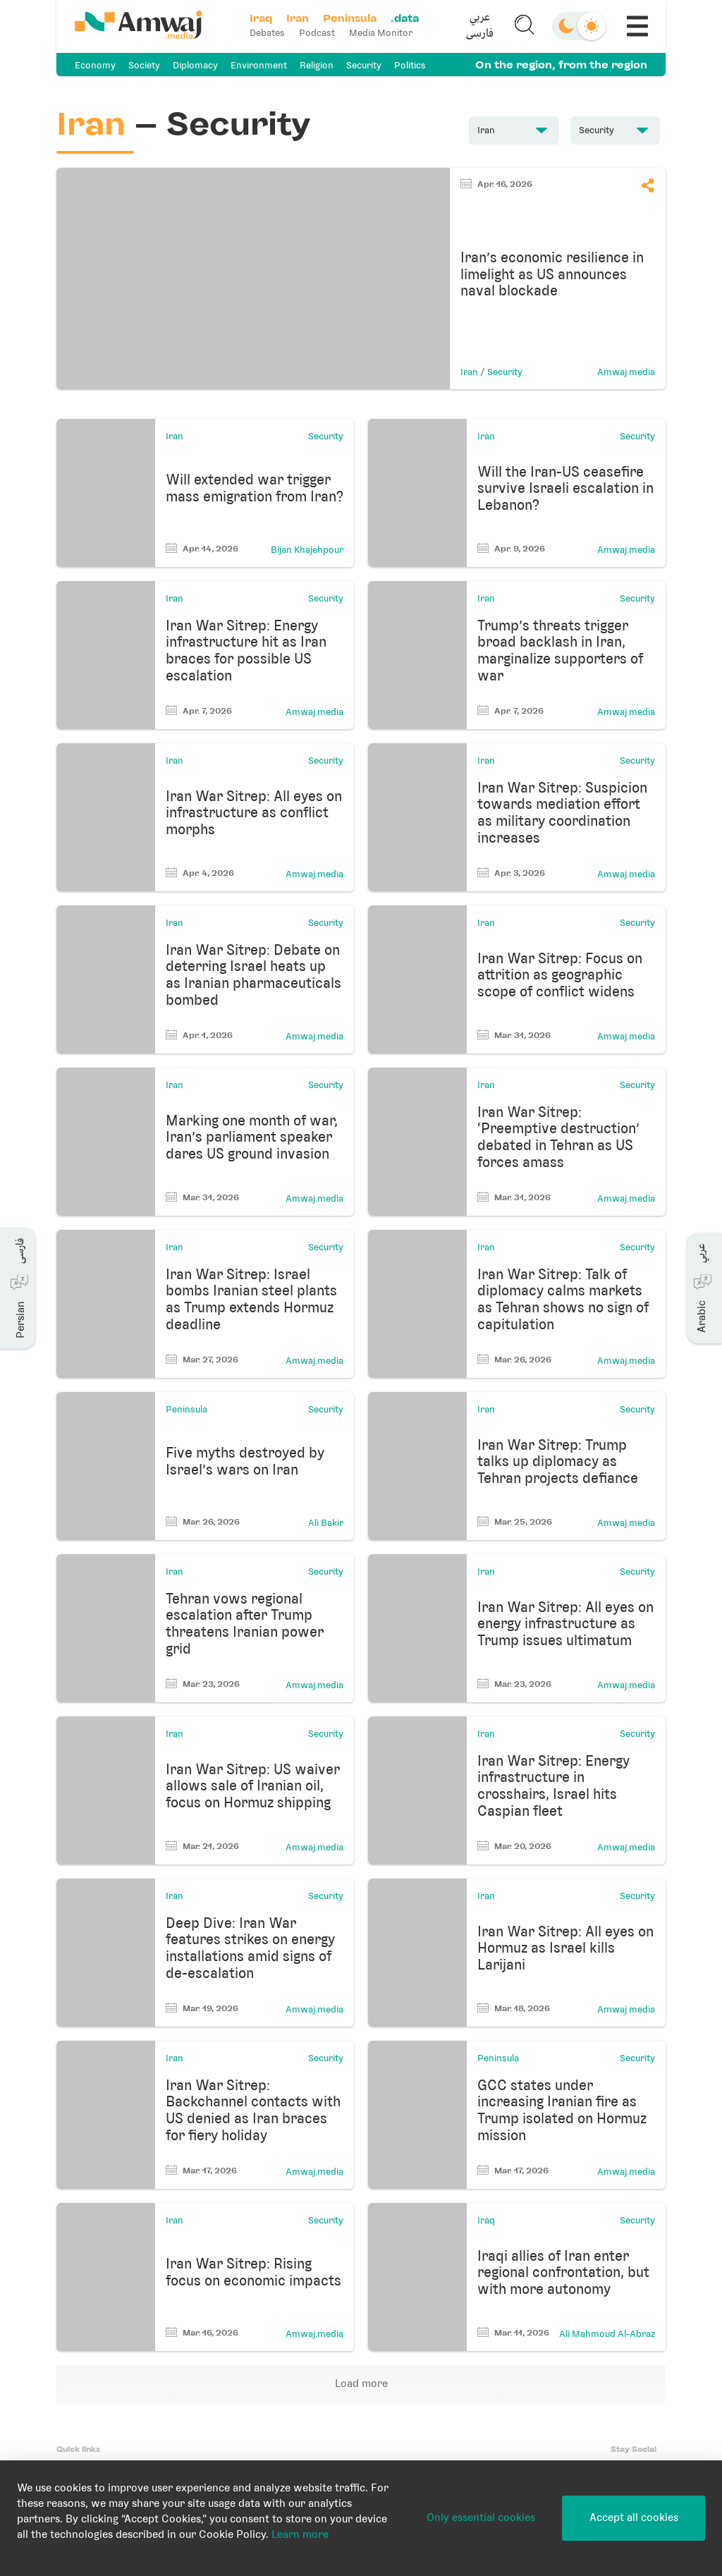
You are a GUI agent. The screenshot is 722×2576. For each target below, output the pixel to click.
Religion (317, 65)
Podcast (317, 33)
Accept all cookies (633, 2517)
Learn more (300, 2534)
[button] (480, 26)
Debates (267, 33)
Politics (410, 65)
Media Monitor (380, 33)
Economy (95, 65)
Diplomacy (195, 65)
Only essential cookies (481, 2517)
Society (144, 65)
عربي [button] (480, 18)
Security (363, 65)
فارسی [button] (480, 34)
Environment (259, 65)
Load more (361, 2383)
